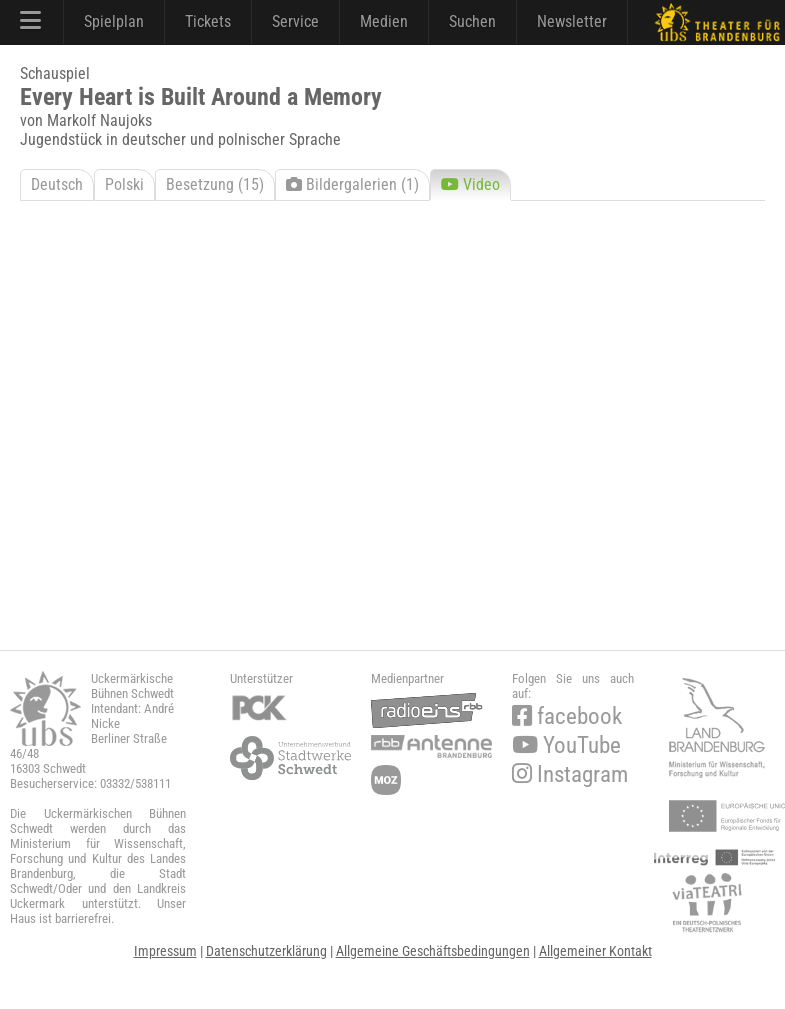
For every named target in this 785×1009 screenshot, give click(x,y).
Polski (124, 184)
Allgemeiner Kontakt (595, 951)
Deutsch (57, 184)
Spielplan (114, 21)
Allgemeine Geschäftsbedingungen (433, 951)
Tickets (208, 21)
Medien (384, 21)
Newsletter (572, 21)
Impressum (165, 951)
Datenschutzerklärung (266, 951)
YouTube (566, 745)
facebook (567, 716)
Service (295, 21)
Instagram (570, 774)
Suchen (472, 21)
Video (470, 184)
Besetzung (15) (215, 184)
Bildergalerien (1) (352, 184)
